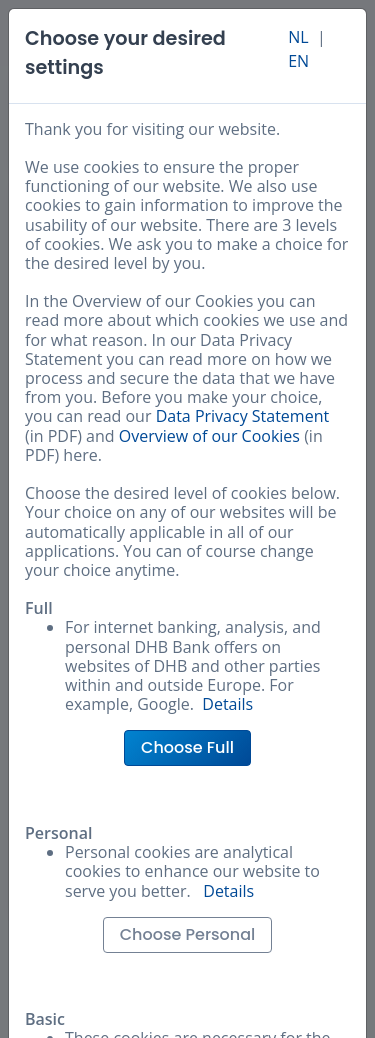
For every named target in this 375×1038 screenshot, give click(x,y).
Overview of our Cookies (209, 436)
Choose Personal (188, 934)
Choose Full (187, 747)
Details (227, 704)
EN (298, 61)
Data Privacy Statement (243, 416)
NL (298, 37)
